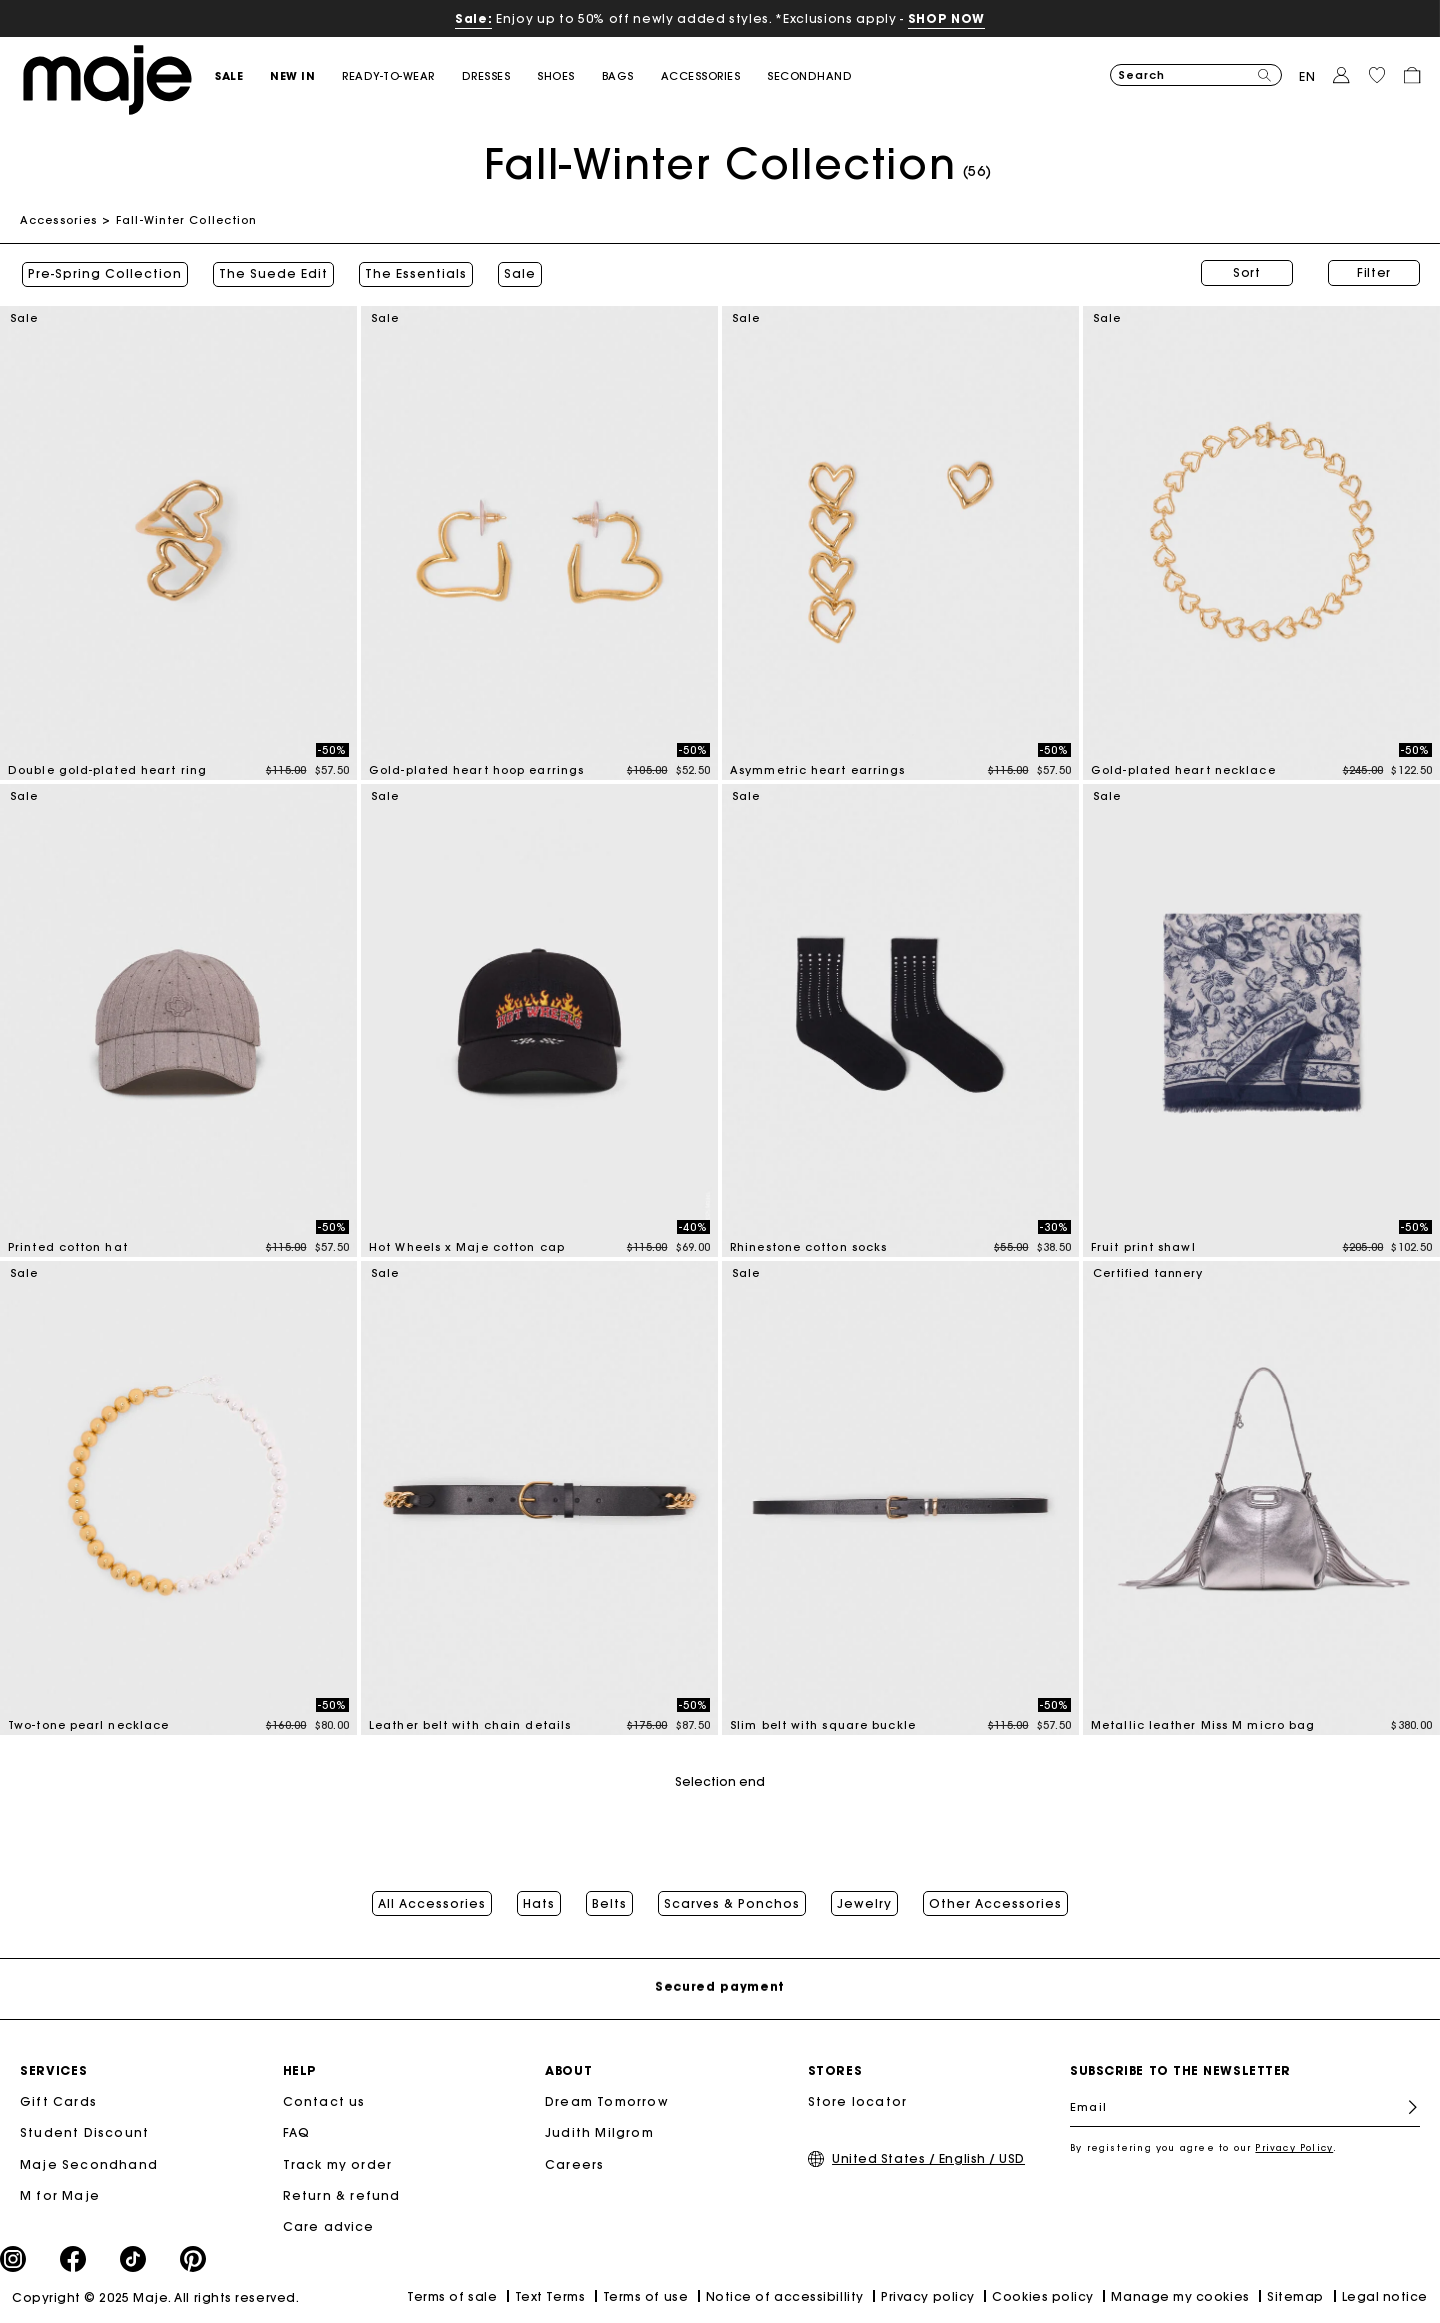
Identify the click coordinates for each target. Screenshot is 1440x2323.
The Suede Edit (271, 273)
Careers (574, 2163)
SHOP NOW (946, 18)
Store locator (858, 2101)
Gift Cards (58, 2101)
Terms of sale (452, 2296)
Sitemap (1295, 2295)
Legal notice (1385, 2295)
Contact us (324, 2101)
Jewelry (864, 1902)
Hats (539, 1902)
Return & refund (342, 2194)
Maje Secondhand (89, 2163)
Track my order (338, 2163)
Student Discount (84, 2132)
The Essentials (414, 273)
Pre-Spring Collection (103, 273)
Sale (518, 273)
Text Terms (550, 2295)
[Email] (1245, 2107)
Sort (1247, 272)
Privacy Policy (1294, 2147)
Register (1404, 2107)
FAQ (297, 2132)
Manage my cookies (1180, 2295)
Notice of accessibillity (785, 2295)
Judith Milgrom (599, 2132)
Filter (1374, 272)
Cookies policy (1043, 2295)
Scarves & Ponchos (732, 1902)
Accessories (58, 220)
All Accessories (432, 1902)
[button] (242, 76)
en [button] (1307, 76)
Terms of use (645, 2295)
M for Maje (60, 2194)
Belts (609, 1902)
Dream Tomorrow (607, 2101)
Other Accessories (995, 1902)
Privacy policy (928, 2295)
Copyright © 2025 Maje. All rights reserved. (155, 2296)
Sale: (473, 18)
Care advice (329, 2225)
